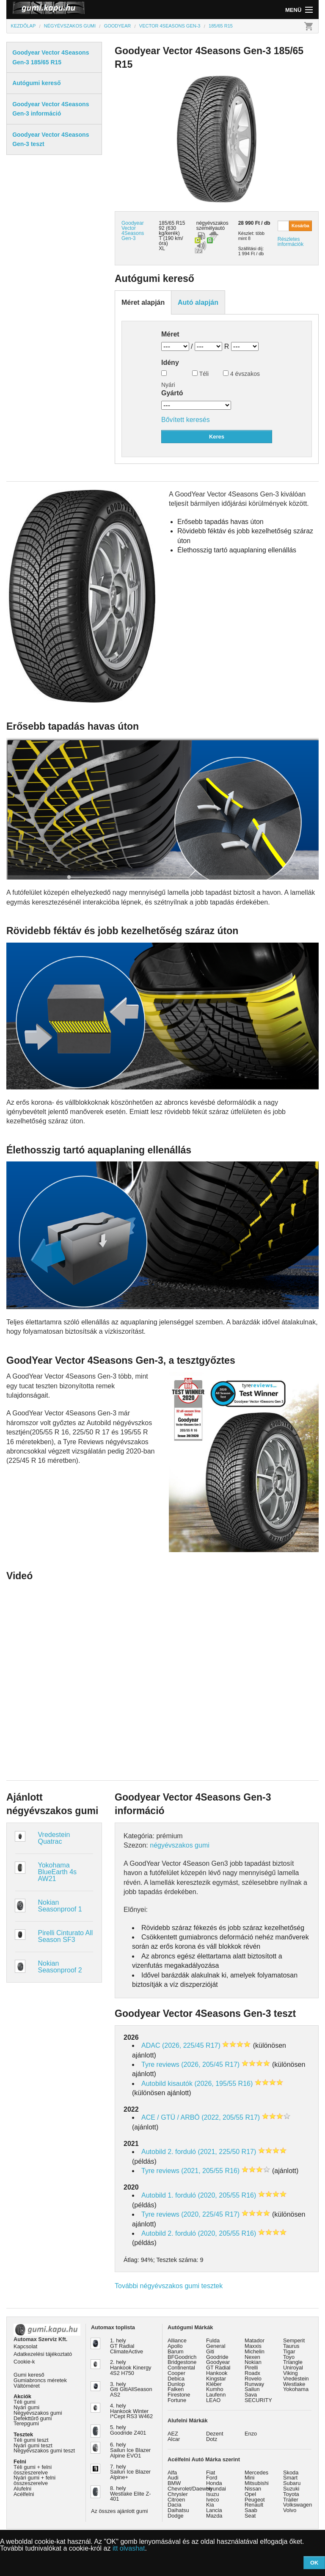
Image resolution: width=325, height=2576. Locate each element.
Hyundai (216, 2488)
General (216, 2346)
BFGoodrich (182, 2357)
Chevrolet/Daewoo (190, 2488)
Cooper (176, 2373)
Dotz (211, 2439)
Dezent (214, 2433)
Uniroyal (293, 2367)
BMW (174, 2483)
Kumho (214, 2389)
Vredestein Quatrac (54, 1838)
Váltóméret (27, 2386)
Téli (200, 373)
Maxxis (253, 2346)
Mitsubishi (257, 2483)
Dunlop (176, 2384)
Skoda (290, 2472)
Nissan (253, 2488)
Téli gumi (25, 2402)
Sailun (252, 2389)
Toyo (289, 2357)
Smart (290, 2477)
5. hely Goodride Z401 (128, 2430)
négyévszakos (212, 223)
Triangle (293, 2362)
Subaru (291, 2483)
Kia (210, 2505)
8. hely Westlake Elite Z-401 (130, 2493)
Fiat (210, 2472)
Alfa (172, 2472)
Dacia (175, 2505)
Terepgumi (26, 2423)
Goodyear (218, 2362)
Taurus (291, 2346)
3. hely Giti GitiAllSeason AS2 (131, 2389)
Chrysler (178, 2494)
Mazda (214, 2516)
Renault (254, 2505)
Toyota (291, 2494)
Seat (250, 2516)
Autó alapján (198, 302)
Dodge (176, 2516)
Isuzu (212, 2494)
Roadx (252, 2373)
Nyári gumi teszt (33, 2445)
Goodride (217, 2357)
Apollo (175, 2346)
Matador (254, 2340)
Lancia (214, 2510)
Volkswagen (297, 2505)
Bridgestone (182, 2362)
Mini (249, 2477)
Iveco (212, 2499)
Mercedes (256, 2472)
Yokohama (295, 2389)
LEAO (213, 2400)
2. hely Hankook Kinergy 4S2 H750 (130, 2367)
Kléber (214, 2384)
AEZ (173, 2433)
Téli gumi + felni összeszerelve (33, 2470)
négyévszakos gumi (179, 1845)
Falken (176, 2389)
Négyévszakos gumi (38, 2413)
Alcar (174, 2439)
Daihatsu (178, 2510)
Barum (176, 2351)
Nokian (253, 2362)
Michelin (254, 2351)
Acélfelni (24, 2494)
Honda (214, 2483)
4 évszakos (241, 373)
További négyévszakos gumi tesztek (169, 2285)
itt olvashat (129, 2548)
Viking (290, 2373)
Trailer (290, 2499)
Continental (181, 2367)
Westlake (294, 2384)
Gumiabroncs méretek (40, 2380)
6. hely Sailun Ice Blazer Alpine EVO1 (130, 2450)
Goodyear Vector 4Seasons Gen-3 (132, 230)
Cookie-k (24, 2361)
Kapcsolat (25, 2346)
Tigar (289, 2351)
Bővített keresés (185, 419)
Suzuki (291, 2488)
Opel (250, 2494)
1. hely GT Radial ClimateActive (126, 2346)
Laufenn (216, 2394)
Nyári (168, 379)
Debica (176, 2378)
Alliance (177, 2340)
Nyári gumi (26, 2407)
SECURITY (258, 2400)
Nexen (252, 2357)
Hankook (217, 2373)
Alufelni (22, 2488)
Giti (210, 2351)
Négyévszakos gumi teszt (44, 2450)
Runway (254, 2384)
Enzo (251, 2433)
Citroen (176, 2499)
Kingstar (216, 2378)
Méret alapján (143, 302)
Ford (211, 2477)
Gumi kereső (29, 2375)
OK (314, 2562)
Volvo (289, 2510)
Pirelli (251, 2367)
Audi (173, 2477)
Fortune (177, 2400)
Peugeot (255, 2499)
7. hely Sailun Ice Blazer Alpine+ (130, 2472)
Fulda (213, 2340)
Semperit (294, 2340)
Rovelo (253, 2378)
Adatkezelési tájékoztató (43, 2354)
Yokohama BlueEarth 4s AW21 (57, 1872)
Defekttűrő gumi (33, 2418)
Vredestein (296, 2378)
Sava (251, 2394)
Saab (251, 2510)
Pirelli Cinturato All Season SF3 (65, 1936)
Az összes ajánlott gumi (119, 2511)
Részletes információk (290, 241)
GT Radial (218, 2367)
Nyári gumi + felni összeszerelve (34, 2480)
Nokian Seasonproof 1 (60, 1906)
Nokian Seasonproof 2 (60, 1967)
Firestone (179, 2394)
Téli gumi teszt (31, 2440)
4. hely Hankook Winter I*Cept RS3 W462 (131, 2411)
